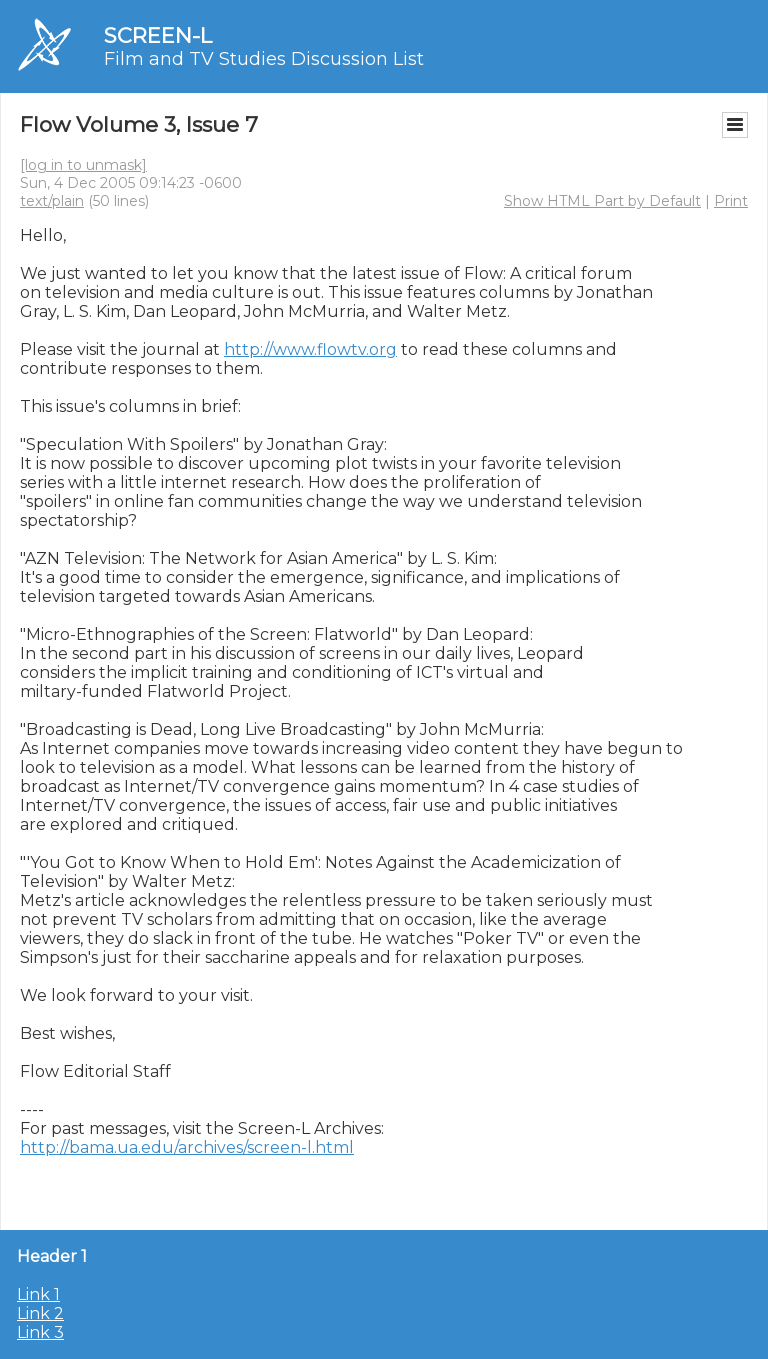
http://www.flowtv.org (310, 349)
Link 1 (38, 1294)
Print (731, 201)
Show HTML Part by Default (602, 201)
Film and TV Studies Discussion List (264, 59)
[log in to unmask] (83, 165)
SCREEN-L (158, 35)
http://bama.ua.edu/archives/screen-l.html (187, 1147)
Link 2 (40, 1313)
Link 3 (40, 1332)
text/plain (52, 201)
